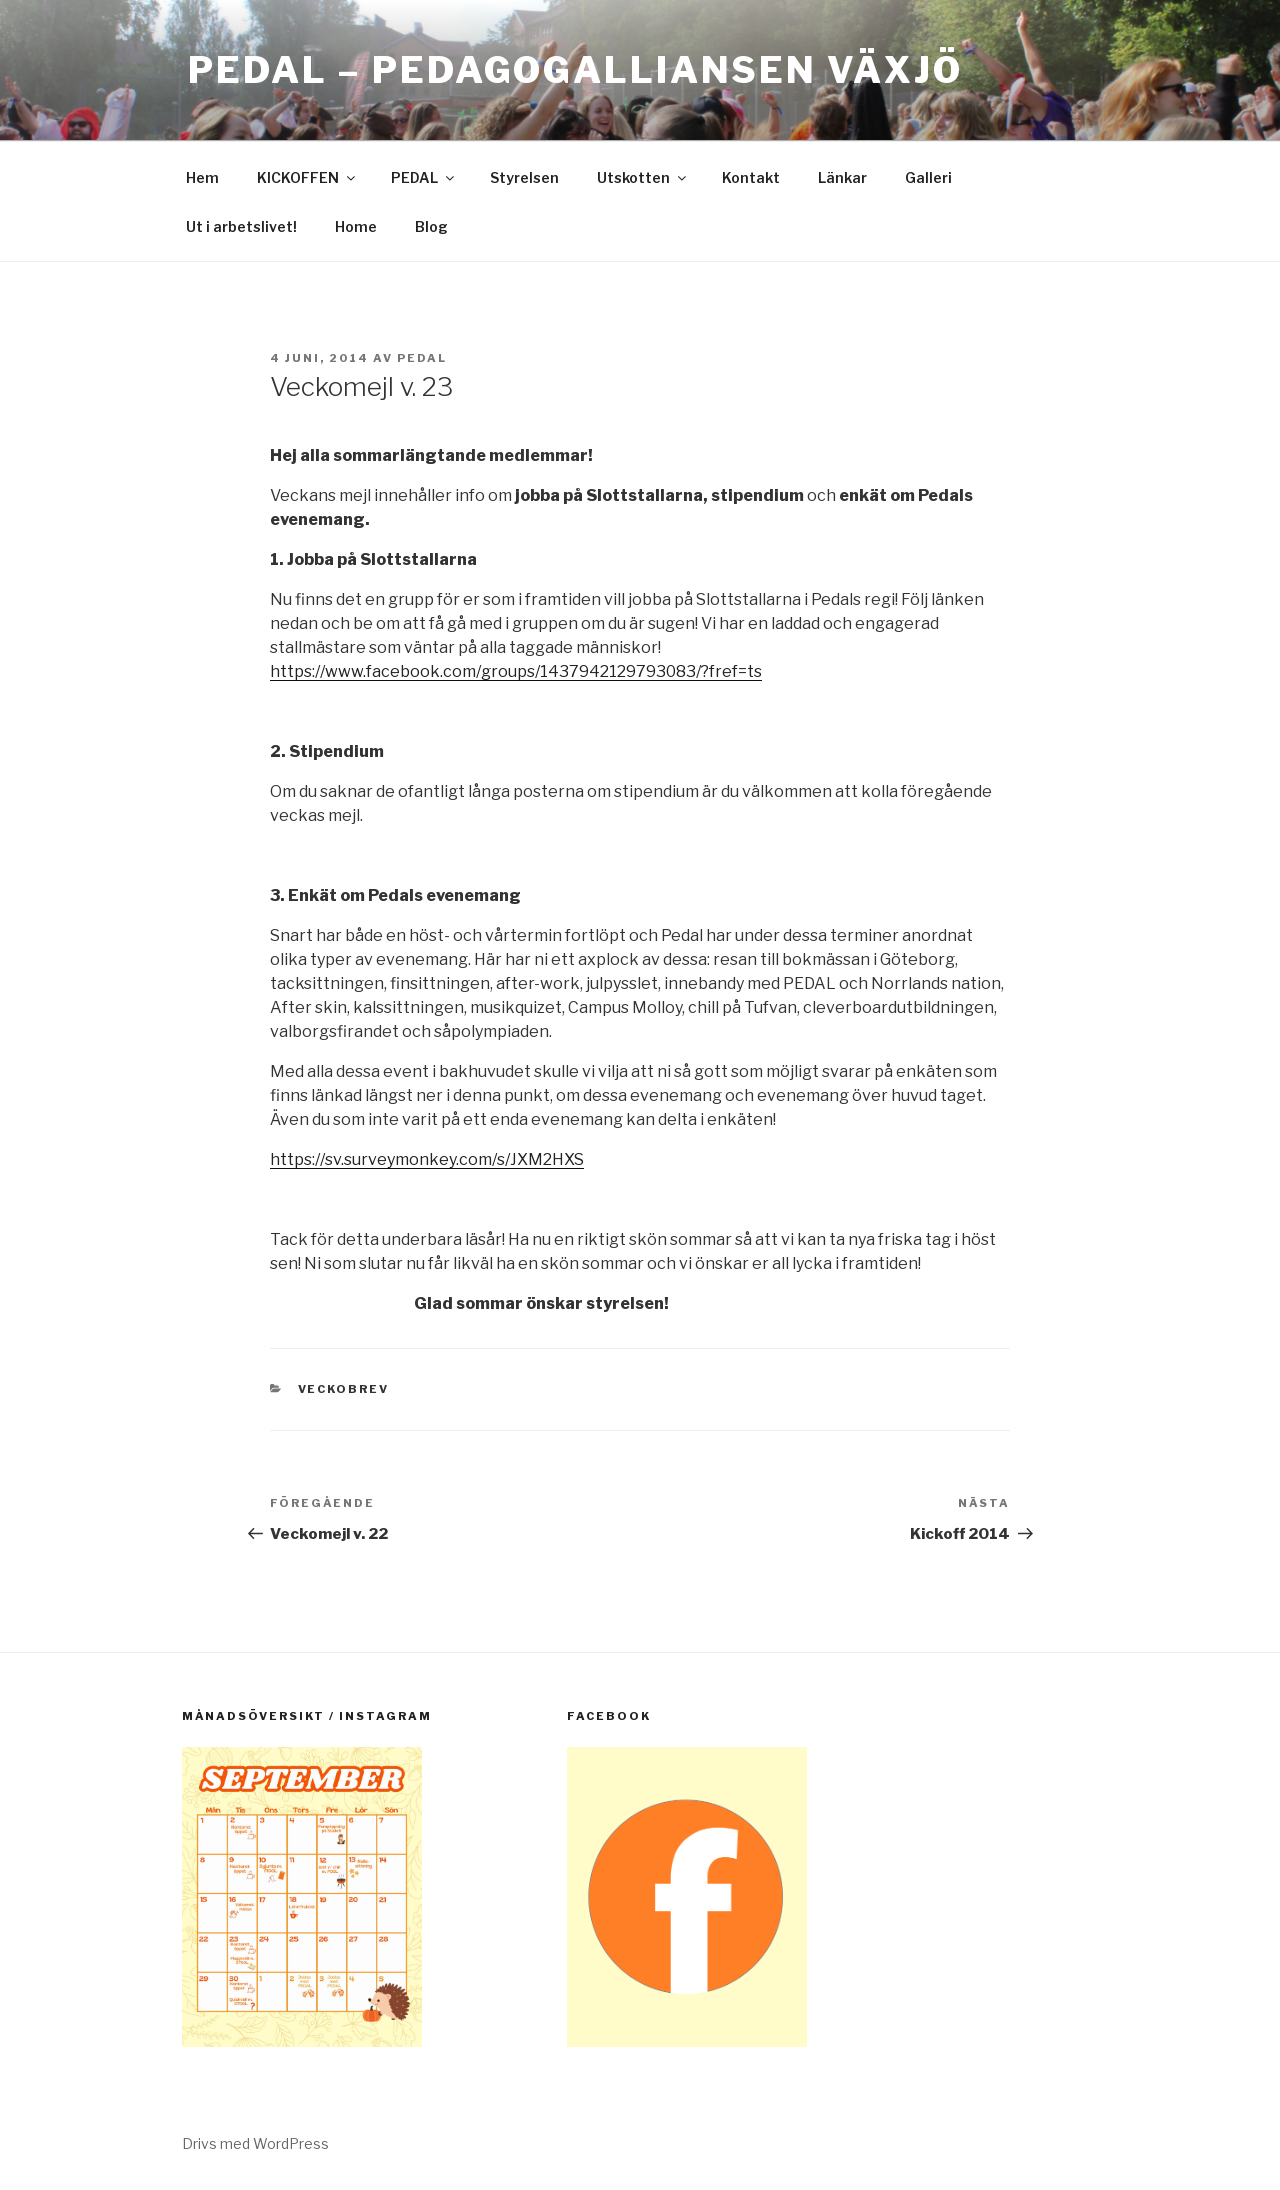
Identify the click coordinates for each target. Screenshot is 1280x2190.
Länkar (842, 177)
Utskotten (643, 177)
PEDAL (424, 177)
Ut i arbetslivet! (241, 226)
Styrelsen (524, 177)
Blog (431, 226)
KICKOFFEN (307, 177)
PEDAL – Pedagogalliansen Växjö (575, 70)
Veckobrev (344, 1389)
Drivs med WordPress (255, 2143)
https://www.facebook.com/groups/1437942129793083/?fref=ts (516, 671)
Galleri (928, 177)
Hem (202, 177)
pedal (422, 358)
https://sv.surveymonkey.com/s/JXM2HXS (427, 1159)
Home (356, 226)
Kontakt (751, 177)
